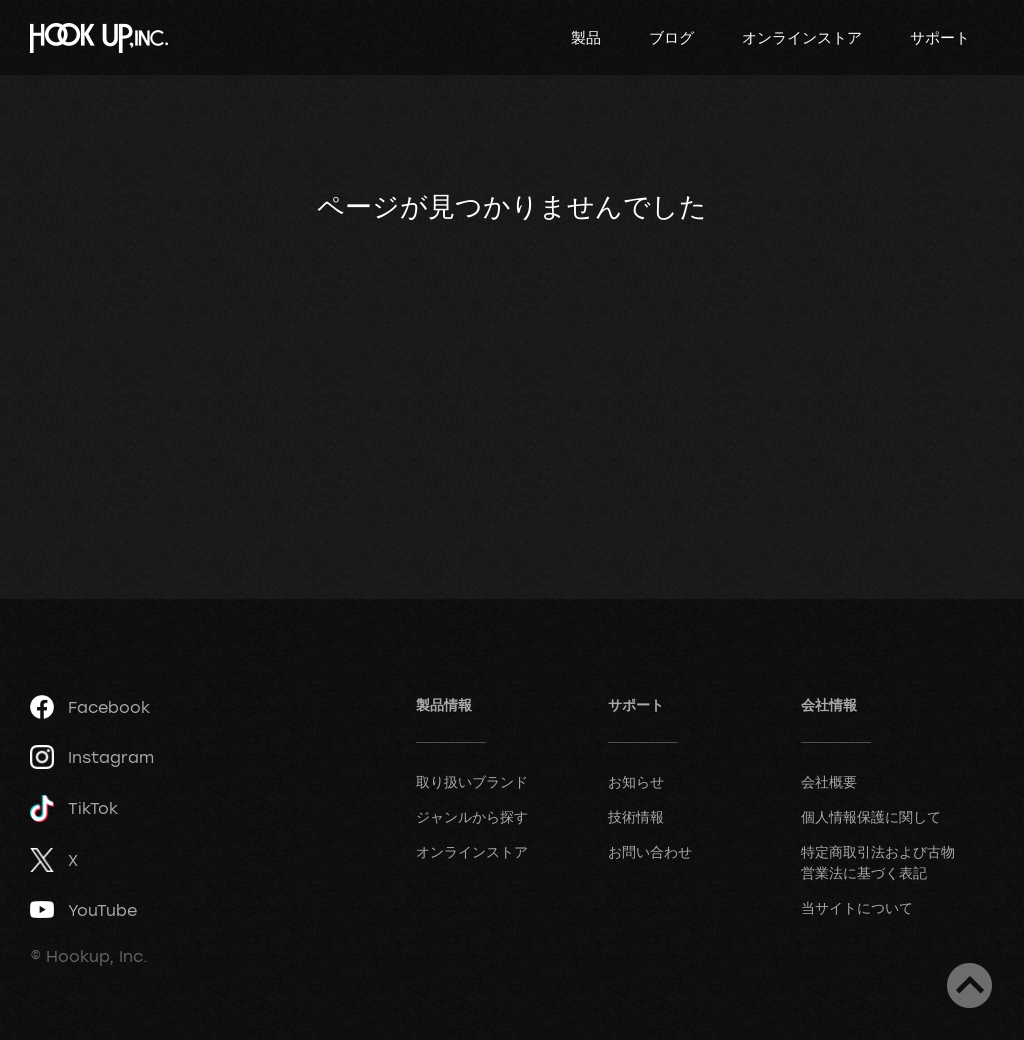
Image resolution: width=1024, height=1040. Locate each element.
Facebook (90, 707)
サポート (940, 37)
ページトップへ (969, 985)
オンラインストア (802, 37)
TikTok (74, 808)
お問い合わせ (650, 851)
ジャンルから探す (472, 816)
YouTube (83, 910)
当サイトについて (857, 907)
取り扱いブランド (472, 781)
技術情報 (636, 816)
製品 (586, 37)
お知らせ (636, 781)
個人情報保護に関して (871, 816)
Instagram (92, 757)
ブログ (671, 37)
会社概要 (829, 781)
